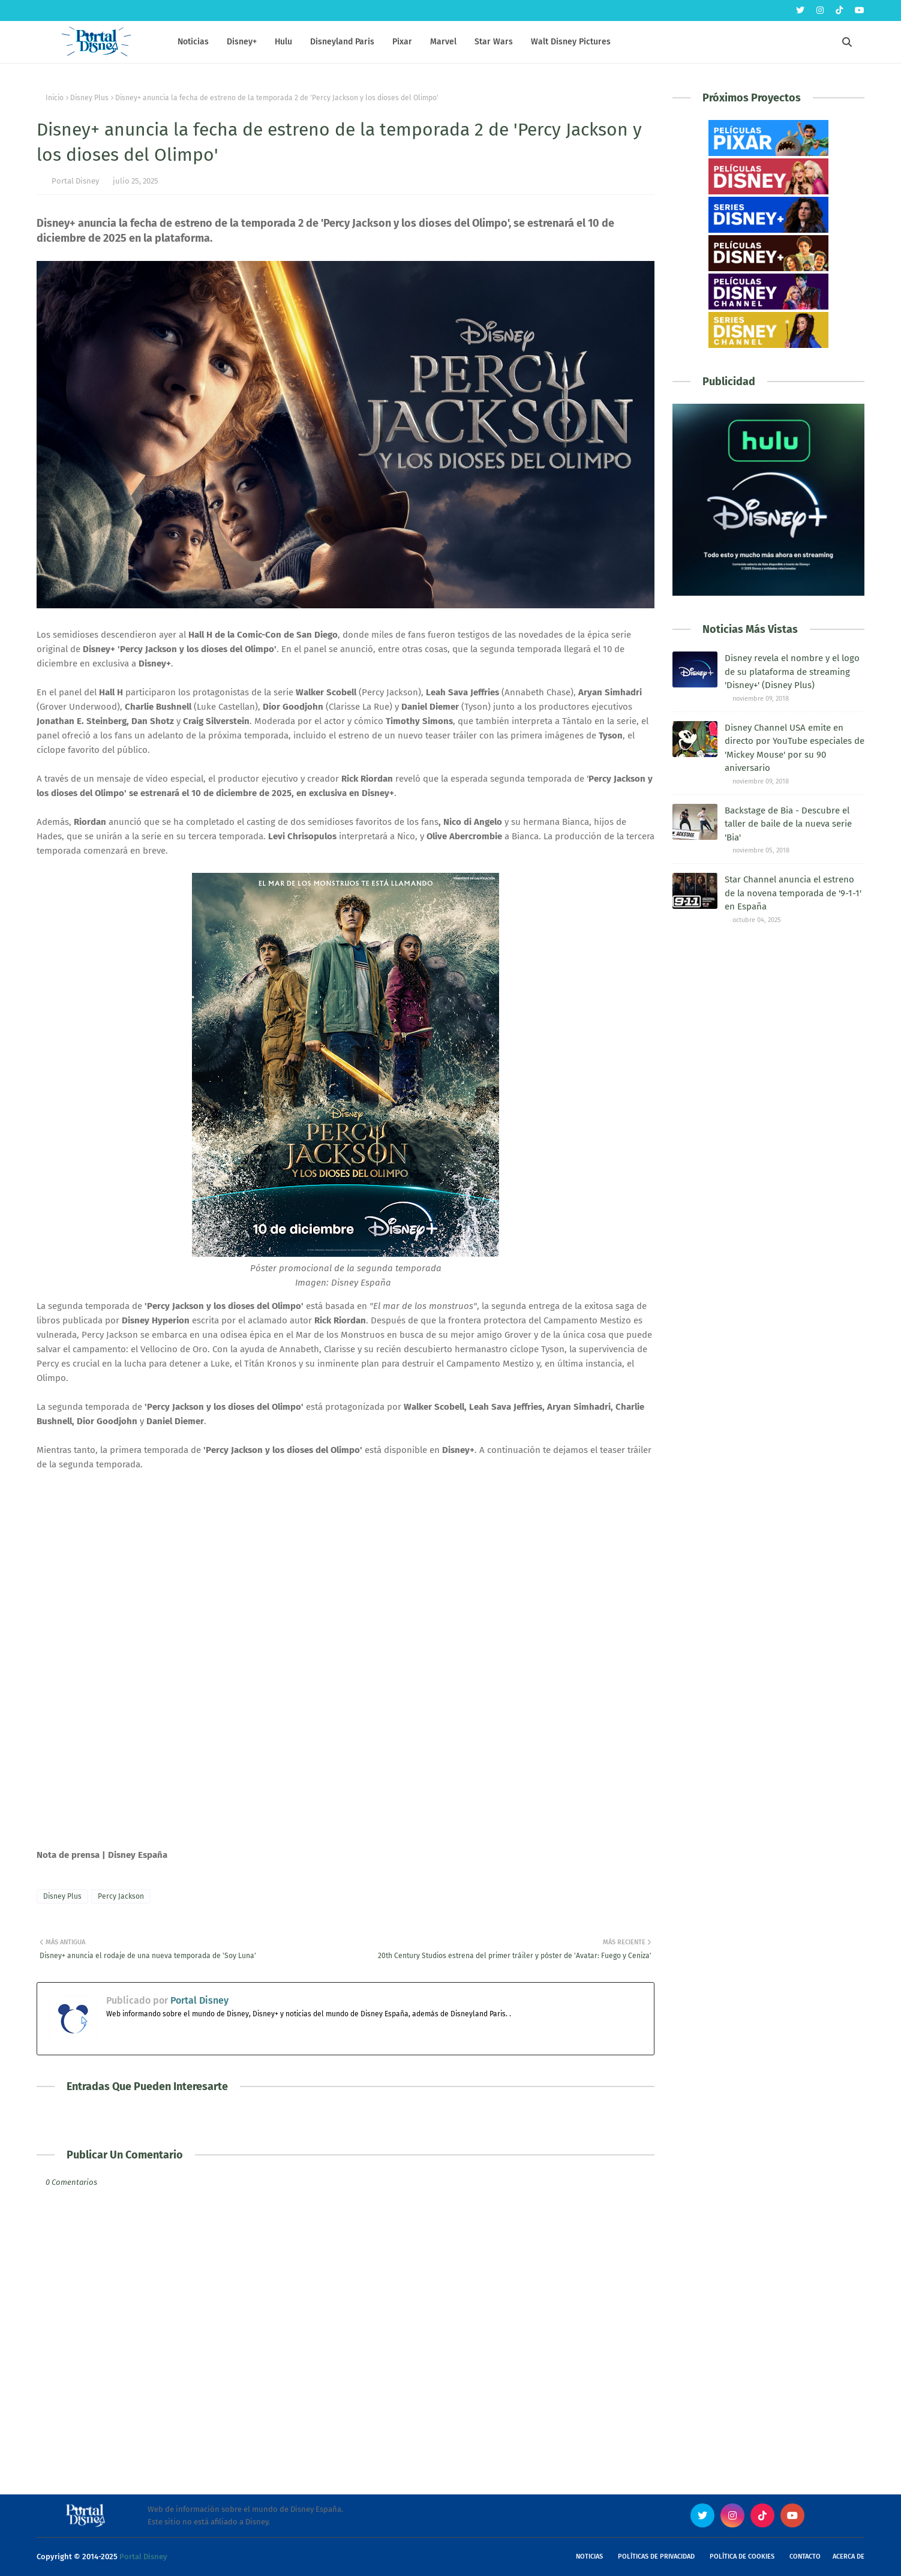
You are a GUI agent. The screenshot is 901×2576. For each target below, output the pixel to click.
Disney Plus (89, 98)
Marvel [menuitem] (443, 42)
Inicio (55, 98)
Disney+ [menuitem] (242, 42)
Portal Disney (75, 180)
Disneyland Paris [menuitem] (342, 42)
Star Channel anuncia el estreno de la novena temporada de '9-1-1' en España (793, 893)
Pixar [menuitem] (402, 42)
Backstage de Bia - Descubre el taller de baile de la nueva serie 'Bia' (788, 824)
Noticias (589, 2556)
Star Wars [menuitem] (493, 42)
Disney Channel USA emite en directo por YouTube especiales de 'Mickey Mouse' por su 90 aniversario (794, 748)
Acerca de (848, 2556)
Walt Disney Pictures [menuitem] (571, 42)
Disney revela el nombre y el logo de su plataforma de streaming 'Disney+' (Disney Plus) (792, 671)
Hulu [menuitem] (283, 42)
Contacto (805, 2556)
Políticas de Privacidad (656, 2556)
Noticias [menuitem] (193, 42)
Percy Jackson (121, 1896)
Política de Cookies (742, 2556)
